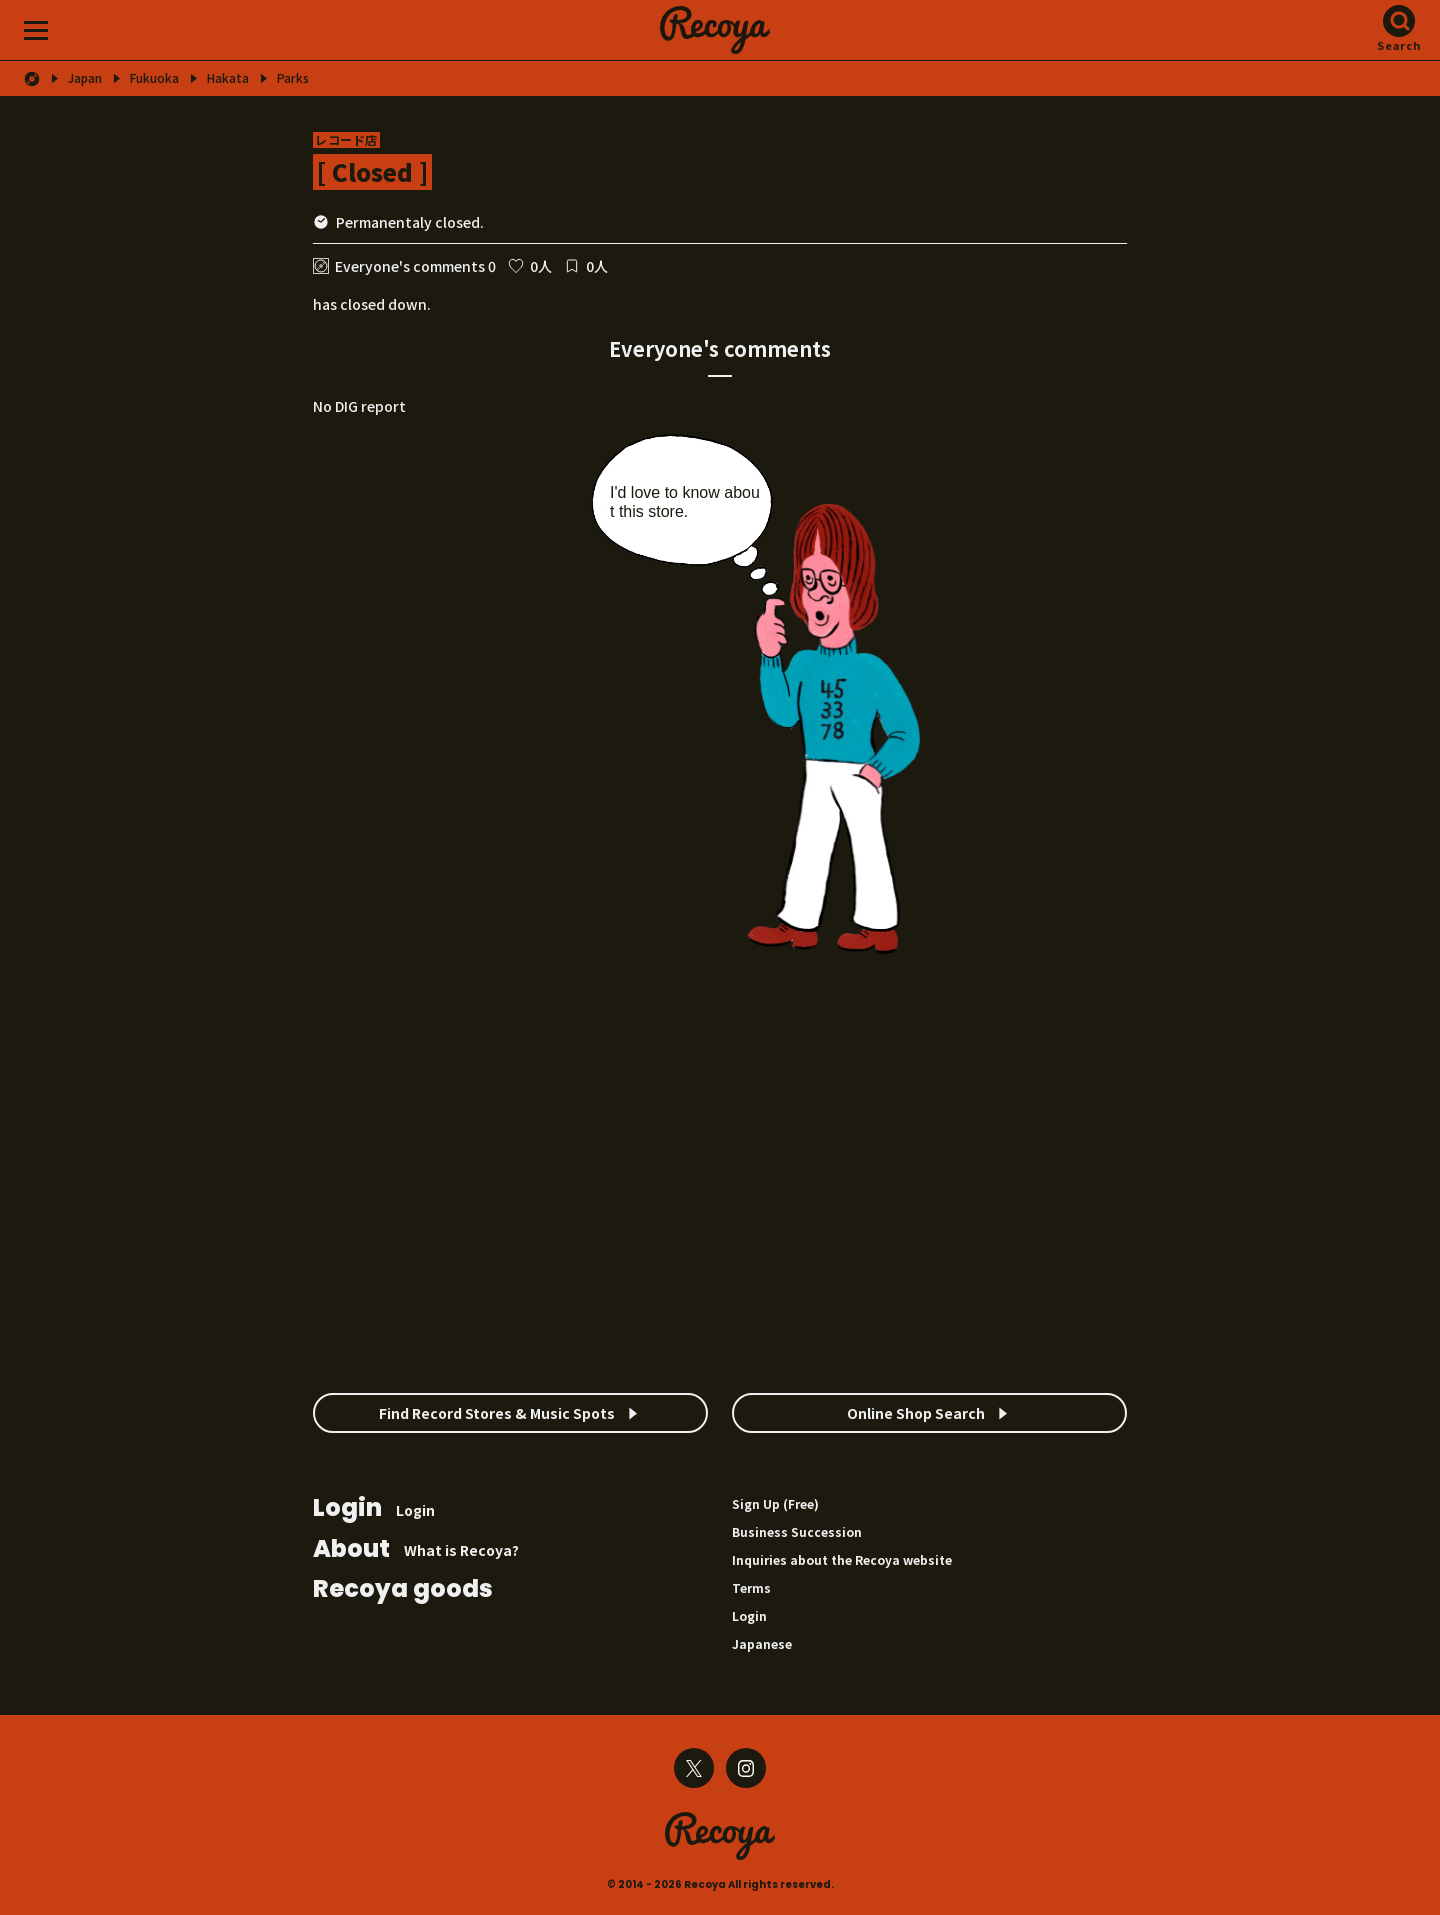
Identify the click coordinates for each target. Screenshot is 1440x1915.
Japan (85, 78)
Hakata (228, 78)
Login (374, 1509)
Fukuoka (154, 78)
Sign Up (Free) (775, 1503)
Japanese (762, 1643)
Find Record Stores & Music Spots (497, 1413)
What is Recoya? (416, 1550)
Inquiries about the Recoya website (842, 1559)
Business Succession (797, 1531)
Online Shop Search (916, 1413)
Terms (751, 1587)
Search (1399, 45)
